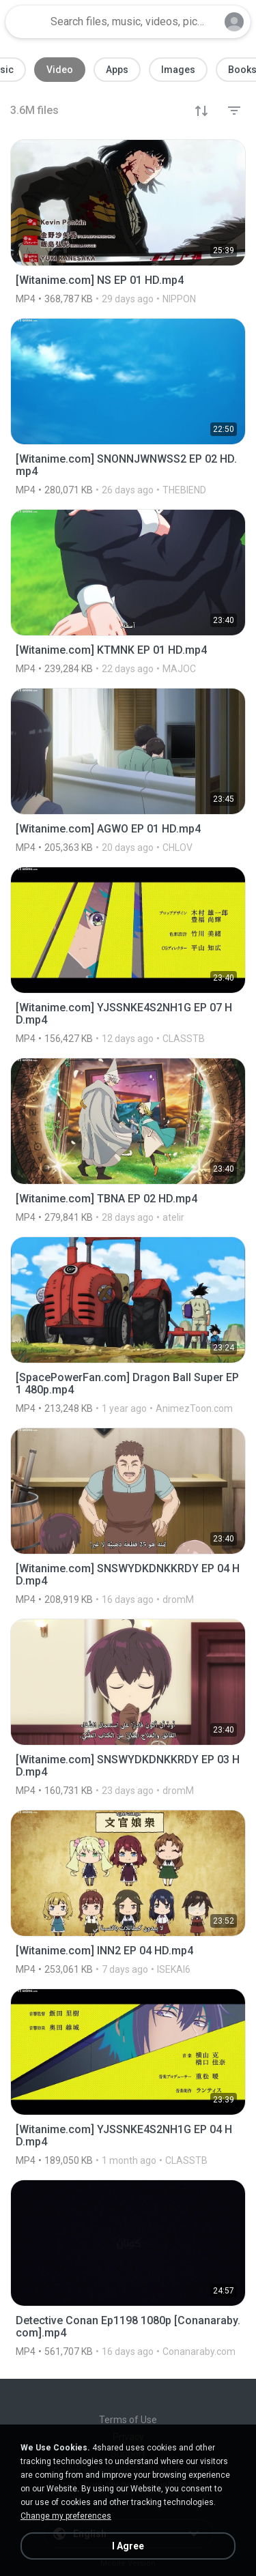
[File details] (128, 221)
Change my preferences (65, 2516)
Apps (117, 69)
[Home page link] (26, 22)
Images (178, 69)
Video (59, 69)
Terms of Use (128, 2419)
